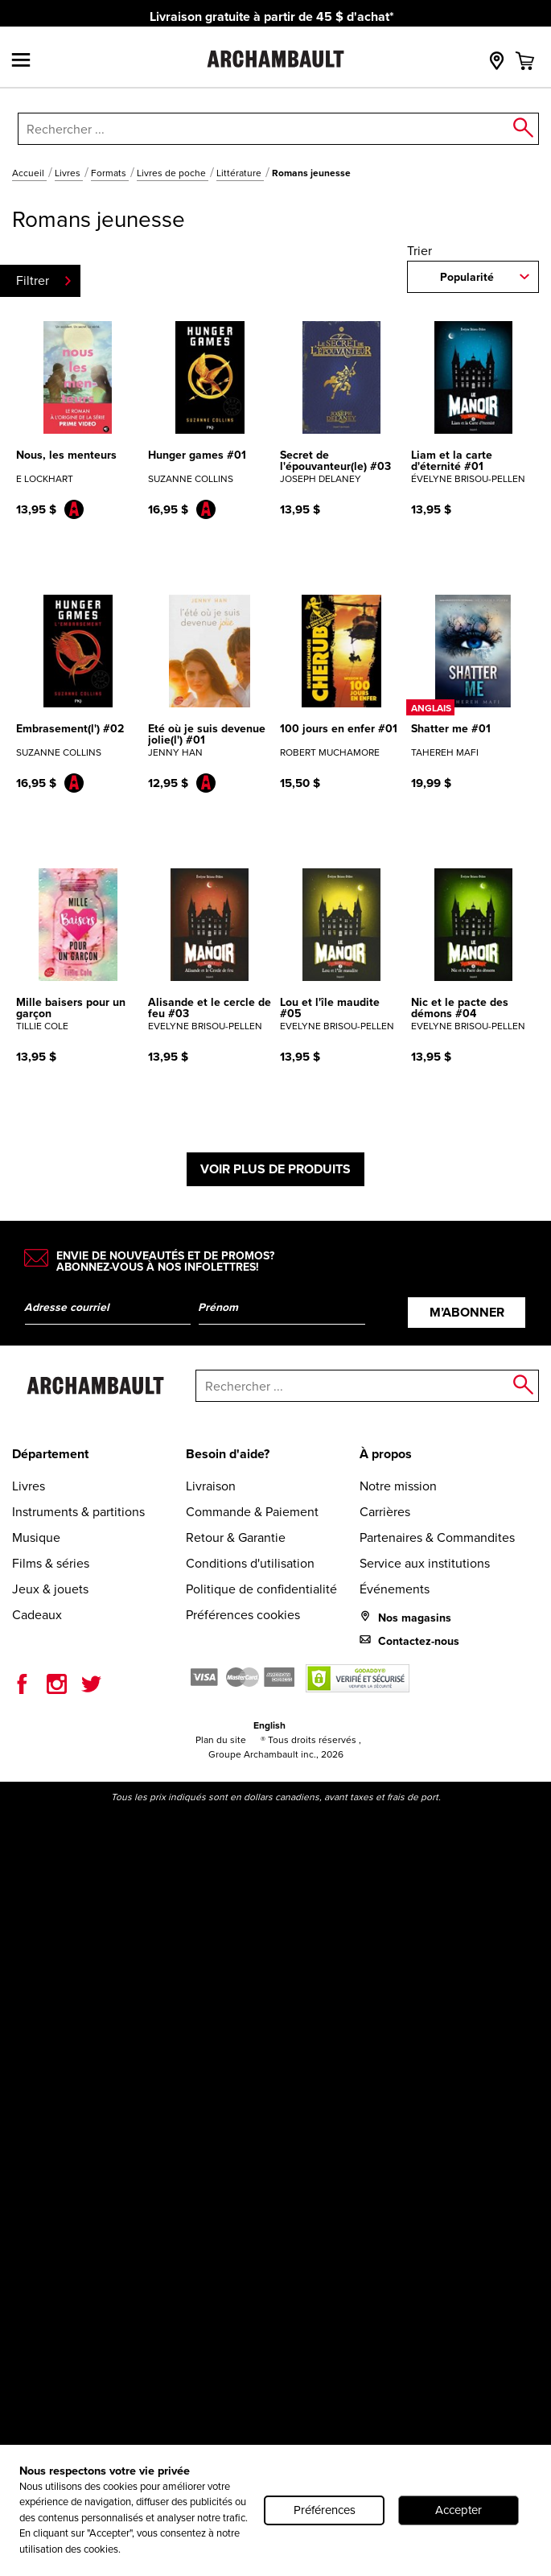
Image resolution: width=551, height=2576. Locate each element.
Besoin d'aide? (227, 1454)
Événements (395, 1589)
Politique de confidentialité (261, 1589)
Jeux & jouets (50, 1589)
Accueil (29, 173)
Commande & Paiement (252, 1511)
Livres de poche (172, 173)
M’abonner (467, 1312)
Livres (69, 173)
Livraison (211, 1486)
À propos (386, 1454)
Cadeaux (37, 1614)
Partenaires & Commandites (437, 1537)
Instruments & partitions (78, 1511)
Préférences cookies (243, 1614)
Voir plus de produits (275, 1169)
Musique (36, 1537)
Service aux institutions (425, 1563)
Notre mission (398, 1486)
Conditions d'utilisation (250, 1563)
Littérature (240, 173)
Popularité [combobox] (467, 277)
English (269, 1725)
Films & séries (50, 1563)
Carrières (385, 1511)
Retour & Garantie (236, 1537)
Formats (110, 173)
